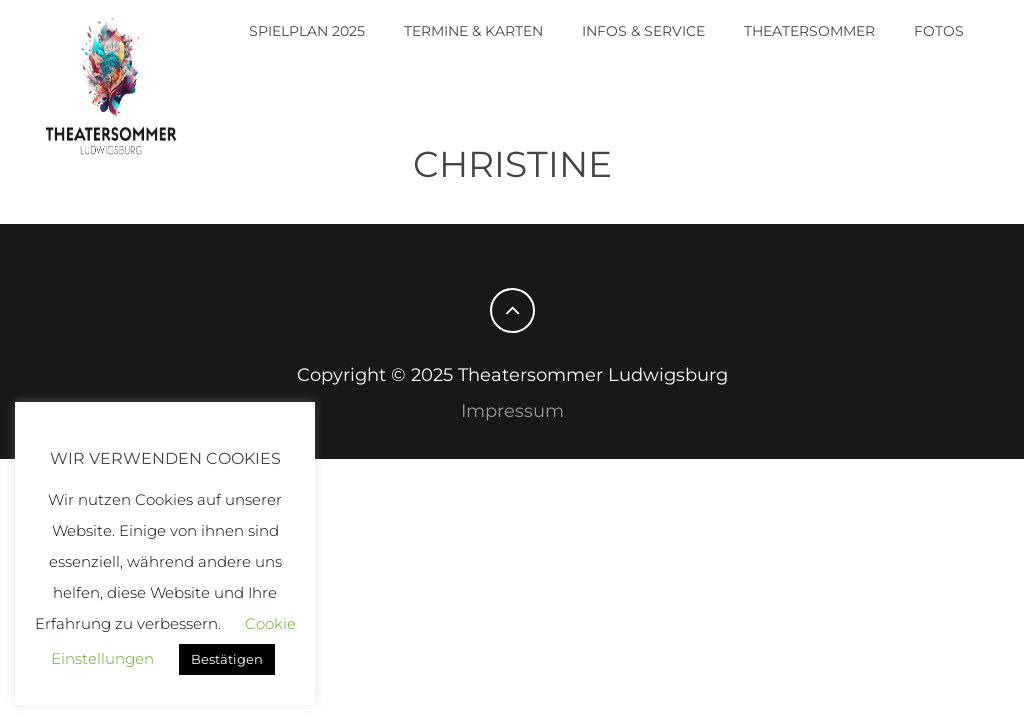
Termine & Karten (473, 31)
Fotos (939, 31)
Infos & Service (643, 31)
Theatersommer (809, 31)
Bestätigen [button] (227, 659)
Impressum (512, 411)
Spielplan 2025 (307, 31)
